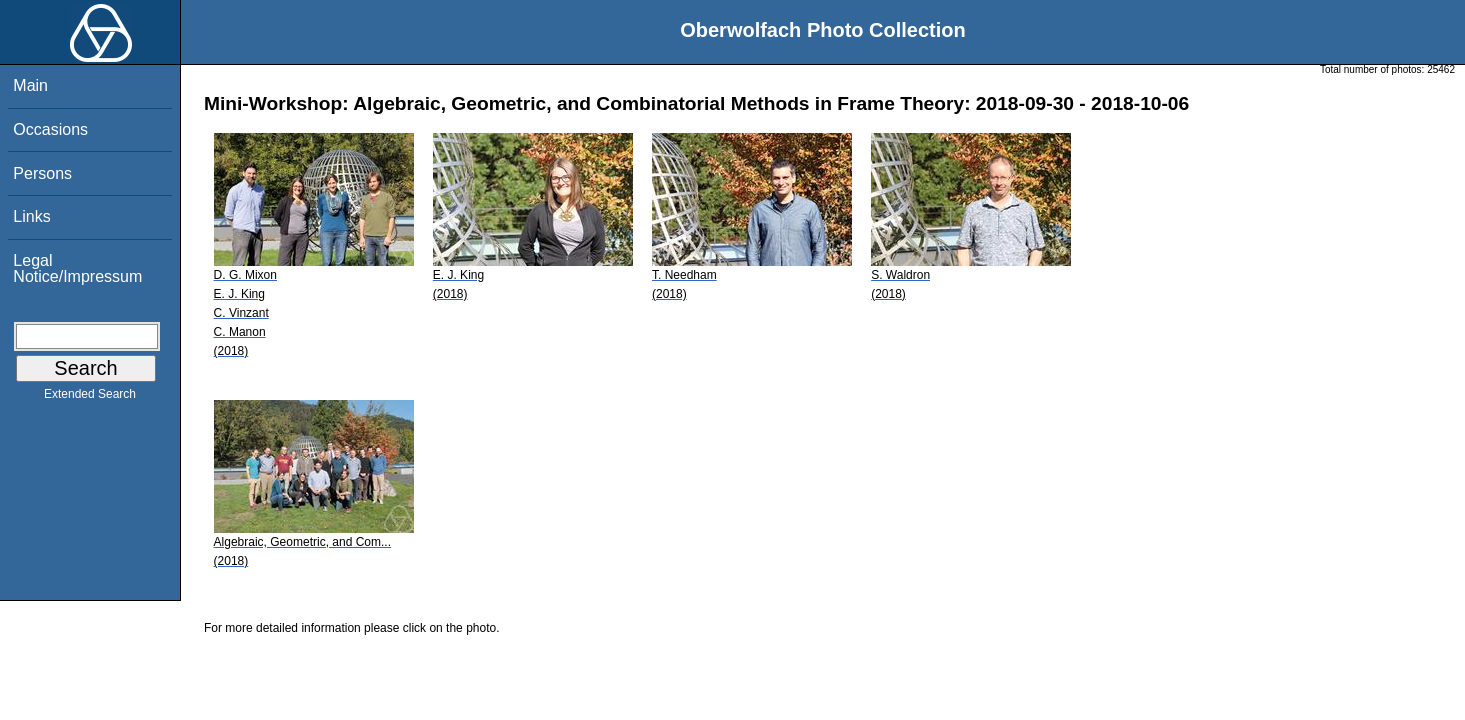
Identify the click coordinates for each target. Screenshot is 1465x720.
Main (30, 85)
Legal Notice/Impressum (77, 268)
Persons (42, 173)
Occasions (50, 129)
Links (31, 216)
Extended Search (90, 398)
